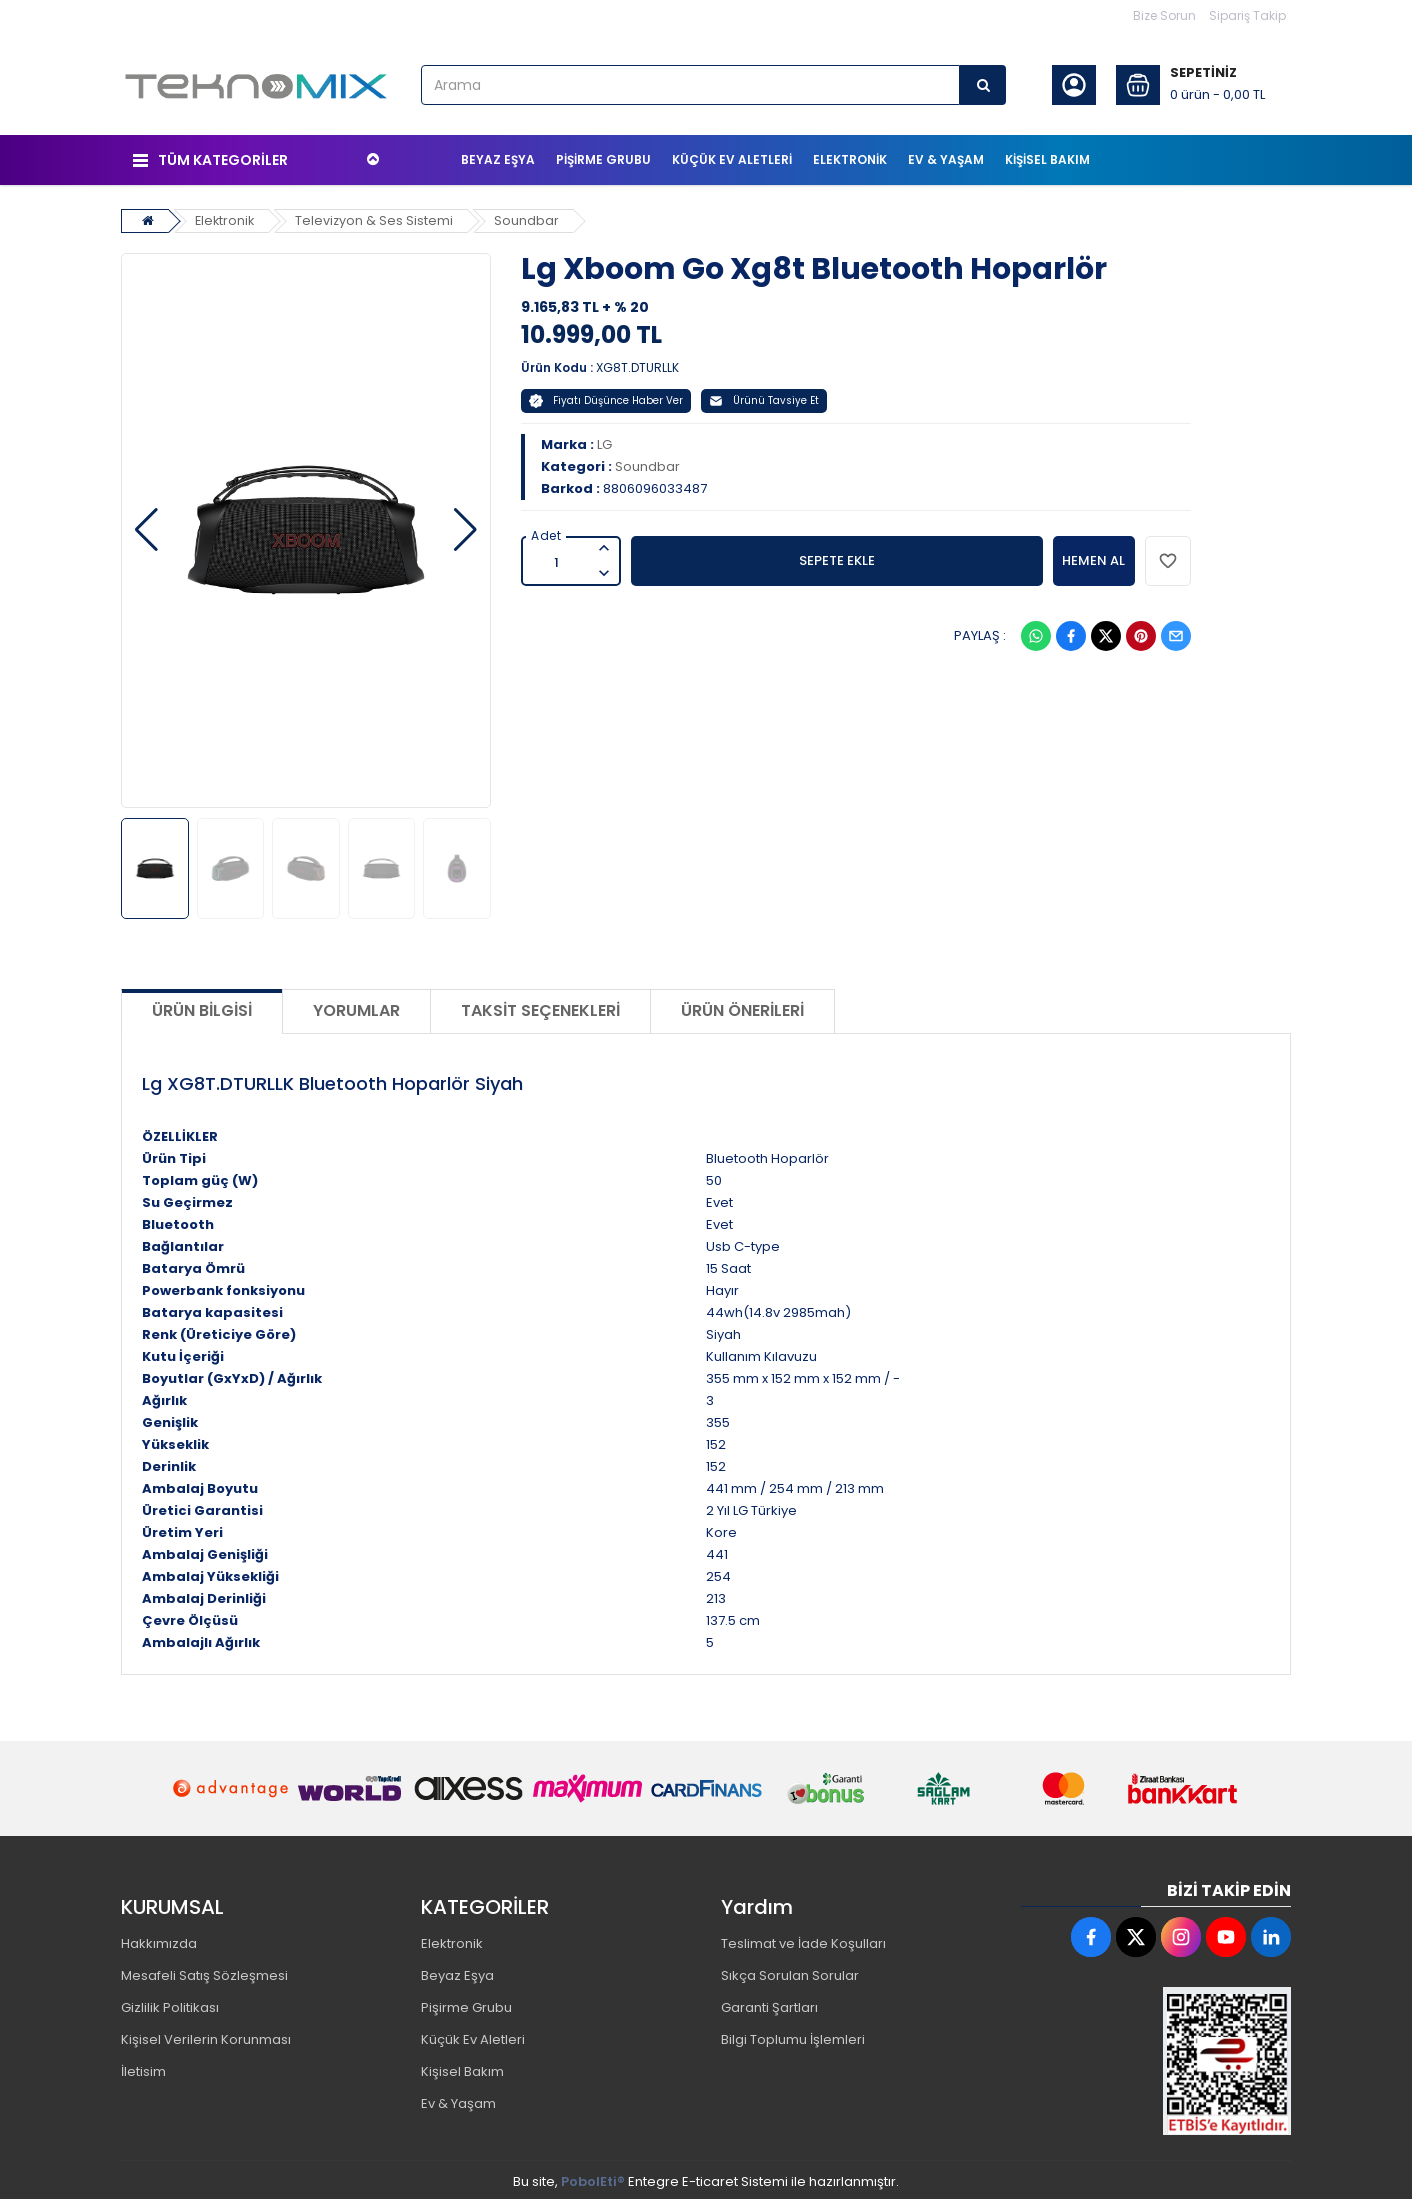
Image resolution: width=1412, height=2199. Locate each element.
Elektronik (226, 216)
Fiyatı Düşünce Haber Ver (606, 396)
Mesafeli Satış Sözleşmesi (204, 1971)
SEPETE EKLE (837, 556)
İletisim (143, 2067)
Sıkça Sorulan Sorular (790, 1971)
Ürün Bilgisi (202, 1007)
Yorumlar (356, 1007)
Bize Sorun (1164, 15)
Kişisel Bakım (462, 2067)
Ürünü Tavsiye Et (764, 396)
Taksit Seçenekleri (540, 1007)
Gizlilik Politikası (170, 2003)
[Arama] (983, 85)
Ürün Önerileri (742, 1007)
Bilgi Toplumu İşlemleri (793, 2035)
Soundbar (530, 216)
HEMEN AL (1093, 556)
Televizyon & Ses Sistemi (377, 216)
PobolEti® (593, 2177)
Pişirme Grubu (466, 2003)
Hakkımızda (159, 1939)
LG (604, 440)
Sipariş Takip (1247, 15)
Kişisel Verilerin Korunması (206, 2035)
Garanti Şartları (769, 2003)
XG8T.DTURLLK (637, 363)
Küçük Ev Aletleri (473, 2035)
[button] (146, 527)
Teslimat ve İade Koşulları (803, 1939)
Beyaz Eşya (457, 1971)
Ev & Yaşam (458, 2099)
